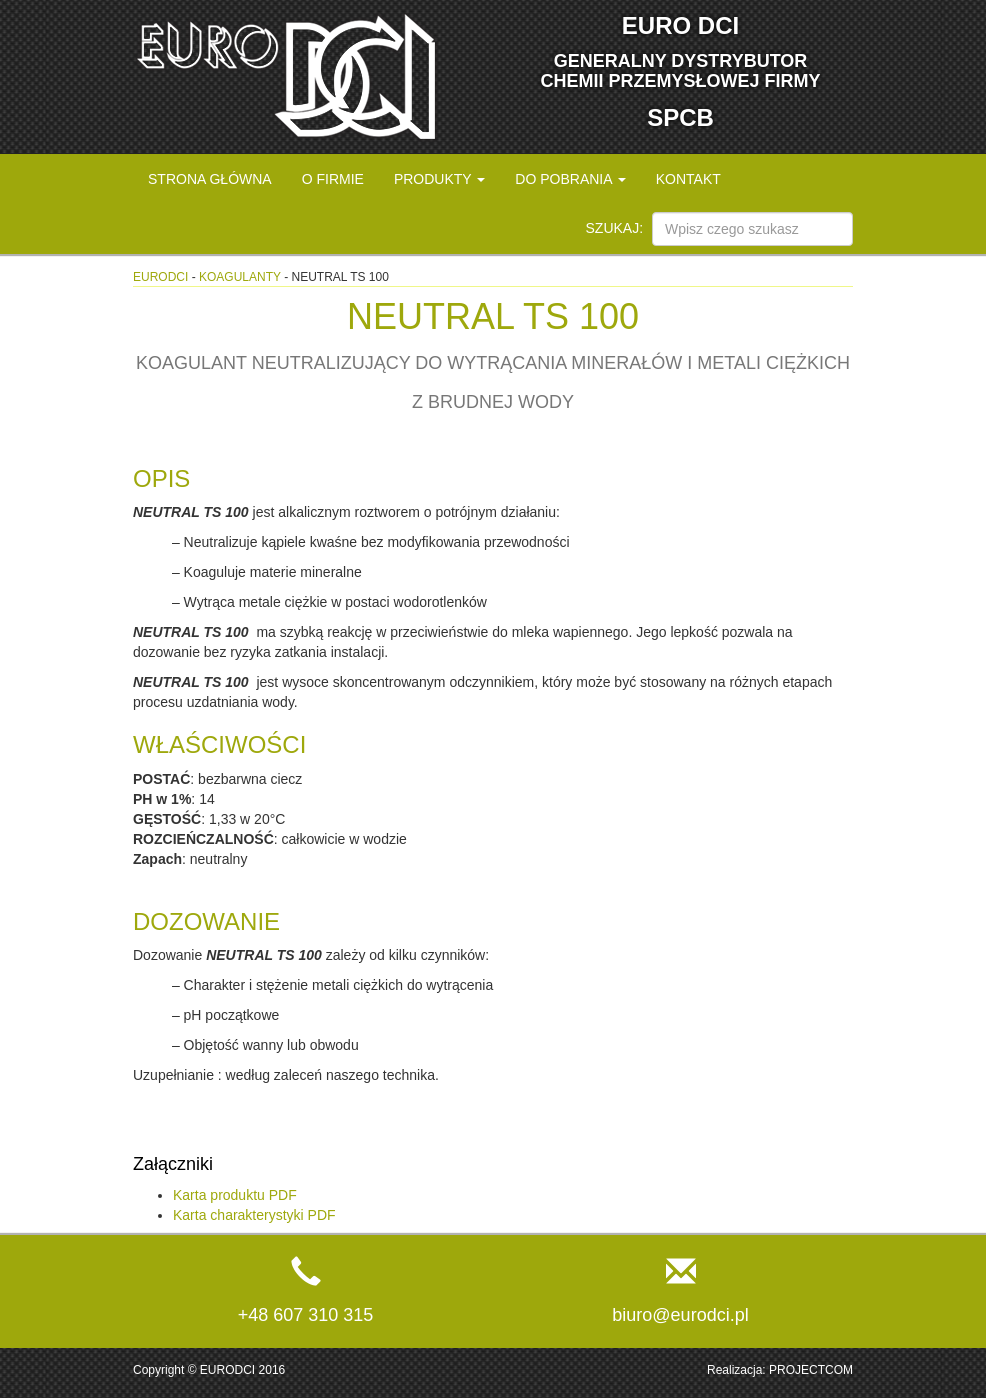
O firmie (333, 179)
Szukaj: (615, 228)
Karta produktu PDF (235, 1195)
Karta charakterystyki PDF (254, 1215)
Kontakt (688, 179)
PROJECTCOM (811, 1370)
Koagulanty (240, 277)
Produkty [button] (439, 179)
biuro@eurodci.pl (680, 1315)
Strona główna (210, 179)
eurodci (160, 277)
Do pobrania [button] (570, 179)
